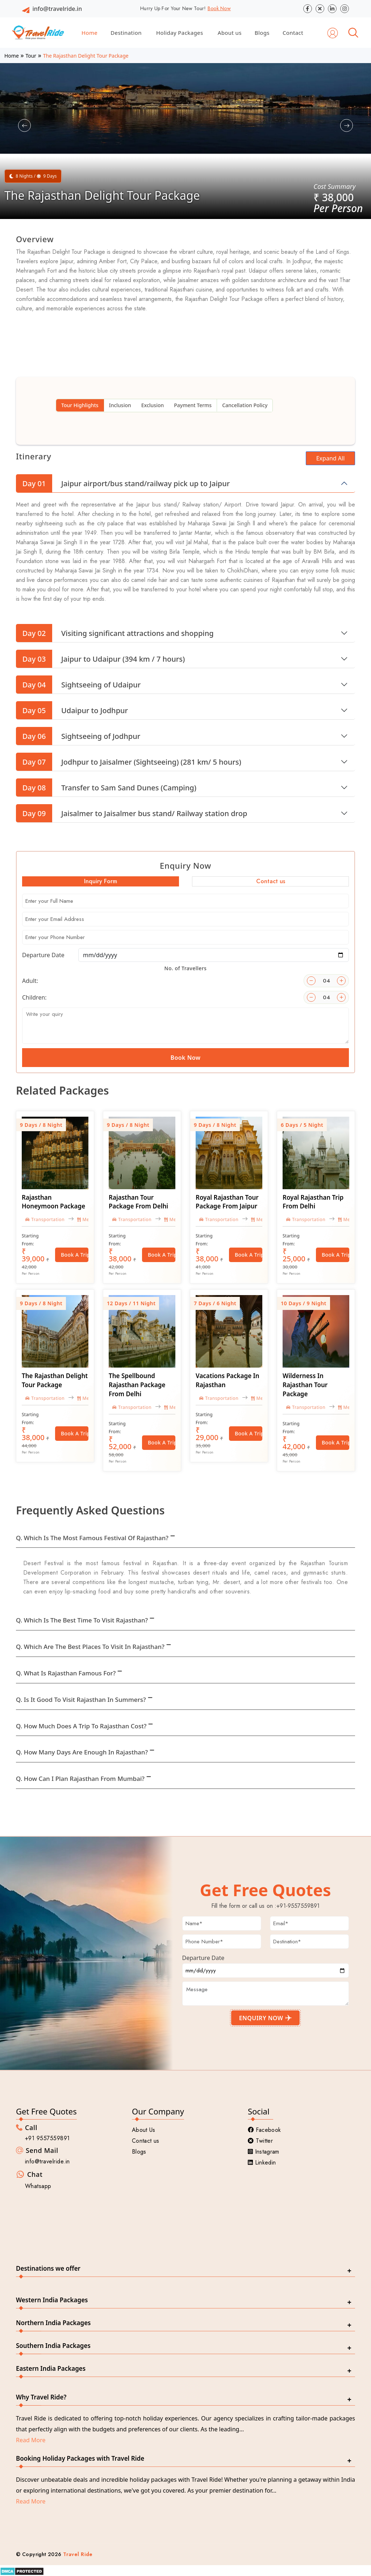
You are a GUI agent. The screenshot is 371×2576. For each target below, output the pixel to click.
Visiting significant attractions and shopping (115, 633)
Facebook (264, 2130)
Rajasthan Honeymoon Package (53, 1202)
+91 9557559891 (47, 2138)
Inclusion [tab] (120, 405)
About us (230, 32)
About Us (143, 2130)
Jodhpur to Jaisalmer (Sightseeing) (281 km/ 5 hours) (128, 762)
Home (89, 32)
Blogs (262, 32)
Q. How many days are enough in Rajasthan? (82, 1752)
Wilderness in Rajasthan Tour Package (305, 1385)
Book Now (219, 8)
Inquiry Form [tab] (100, 881)
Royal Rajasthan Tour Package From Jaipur (227, 1202)
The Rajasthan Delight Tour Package (55, 1380)
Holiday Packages (179, 32)
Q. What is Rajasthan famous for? (66, 1673)
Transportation (44, 1219)
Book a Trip (74, 1254)
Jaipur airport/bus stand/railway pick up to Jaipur (123, 483)
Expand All (330, 458)
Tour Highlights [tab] (80, 405)
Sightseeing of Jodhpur (78, 736)
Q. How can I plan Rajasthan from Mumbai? (80, 1778)
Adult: (30, 981)
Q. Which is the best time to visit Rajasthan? (82, 1620)
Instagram (263, 2151)
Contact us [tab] (270, 881)
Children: (34, 997)
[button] (24, 125)
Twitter (260, 2141)
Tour (30, 55)
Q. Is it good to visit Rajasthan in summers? (81, 1699)
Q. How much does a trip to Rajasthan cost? (81, 1726)
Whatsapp (38, 2186)
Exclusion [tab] (152, 405)
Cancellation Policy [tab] (244, 405)
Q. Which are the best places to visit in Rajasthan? (90, 1646)
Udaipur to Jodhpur (72, 710)
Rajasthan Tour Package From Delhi (138, 1202)
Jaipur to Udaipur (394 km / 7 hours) (100, 659)
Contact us (145, 2141)
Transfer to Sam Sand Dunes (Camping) (106, 787)
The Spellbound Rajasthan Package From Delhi (137, 1385)
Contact (293, 32)
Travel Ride (78, 2554)
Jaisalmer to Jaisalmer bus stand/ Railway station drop (131, 813)
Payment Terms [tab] (193, 405)
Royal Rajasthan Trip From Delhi (313, 1202)
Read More (30, 2440)
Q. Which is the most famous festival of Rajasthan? (92, 1538)
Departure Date (43, 955)
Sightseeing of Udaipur (78, 684)
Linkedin (262, 2162)
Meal (85, 1219)
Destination (126, 32)
